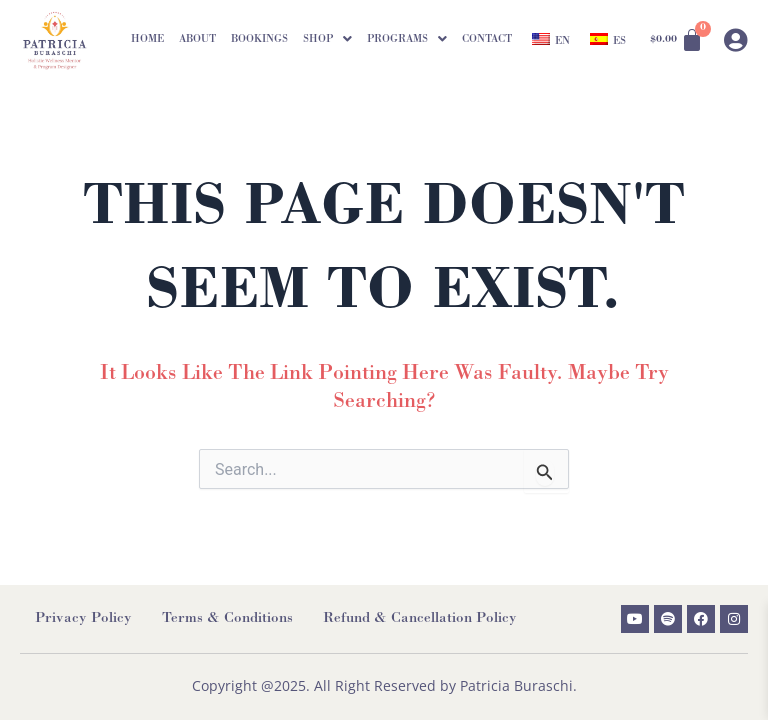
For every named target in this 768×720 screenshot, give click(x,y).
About (197, 39)
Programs (407, 39)
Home (147, 39)
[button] (327, 39)
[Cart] (677, 40)
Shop (327, 39)
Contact (487, 39)
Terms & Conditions (227, 619)
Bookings (259, 39)
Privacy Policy (83, 619)
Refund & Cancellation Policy (420, 619)
